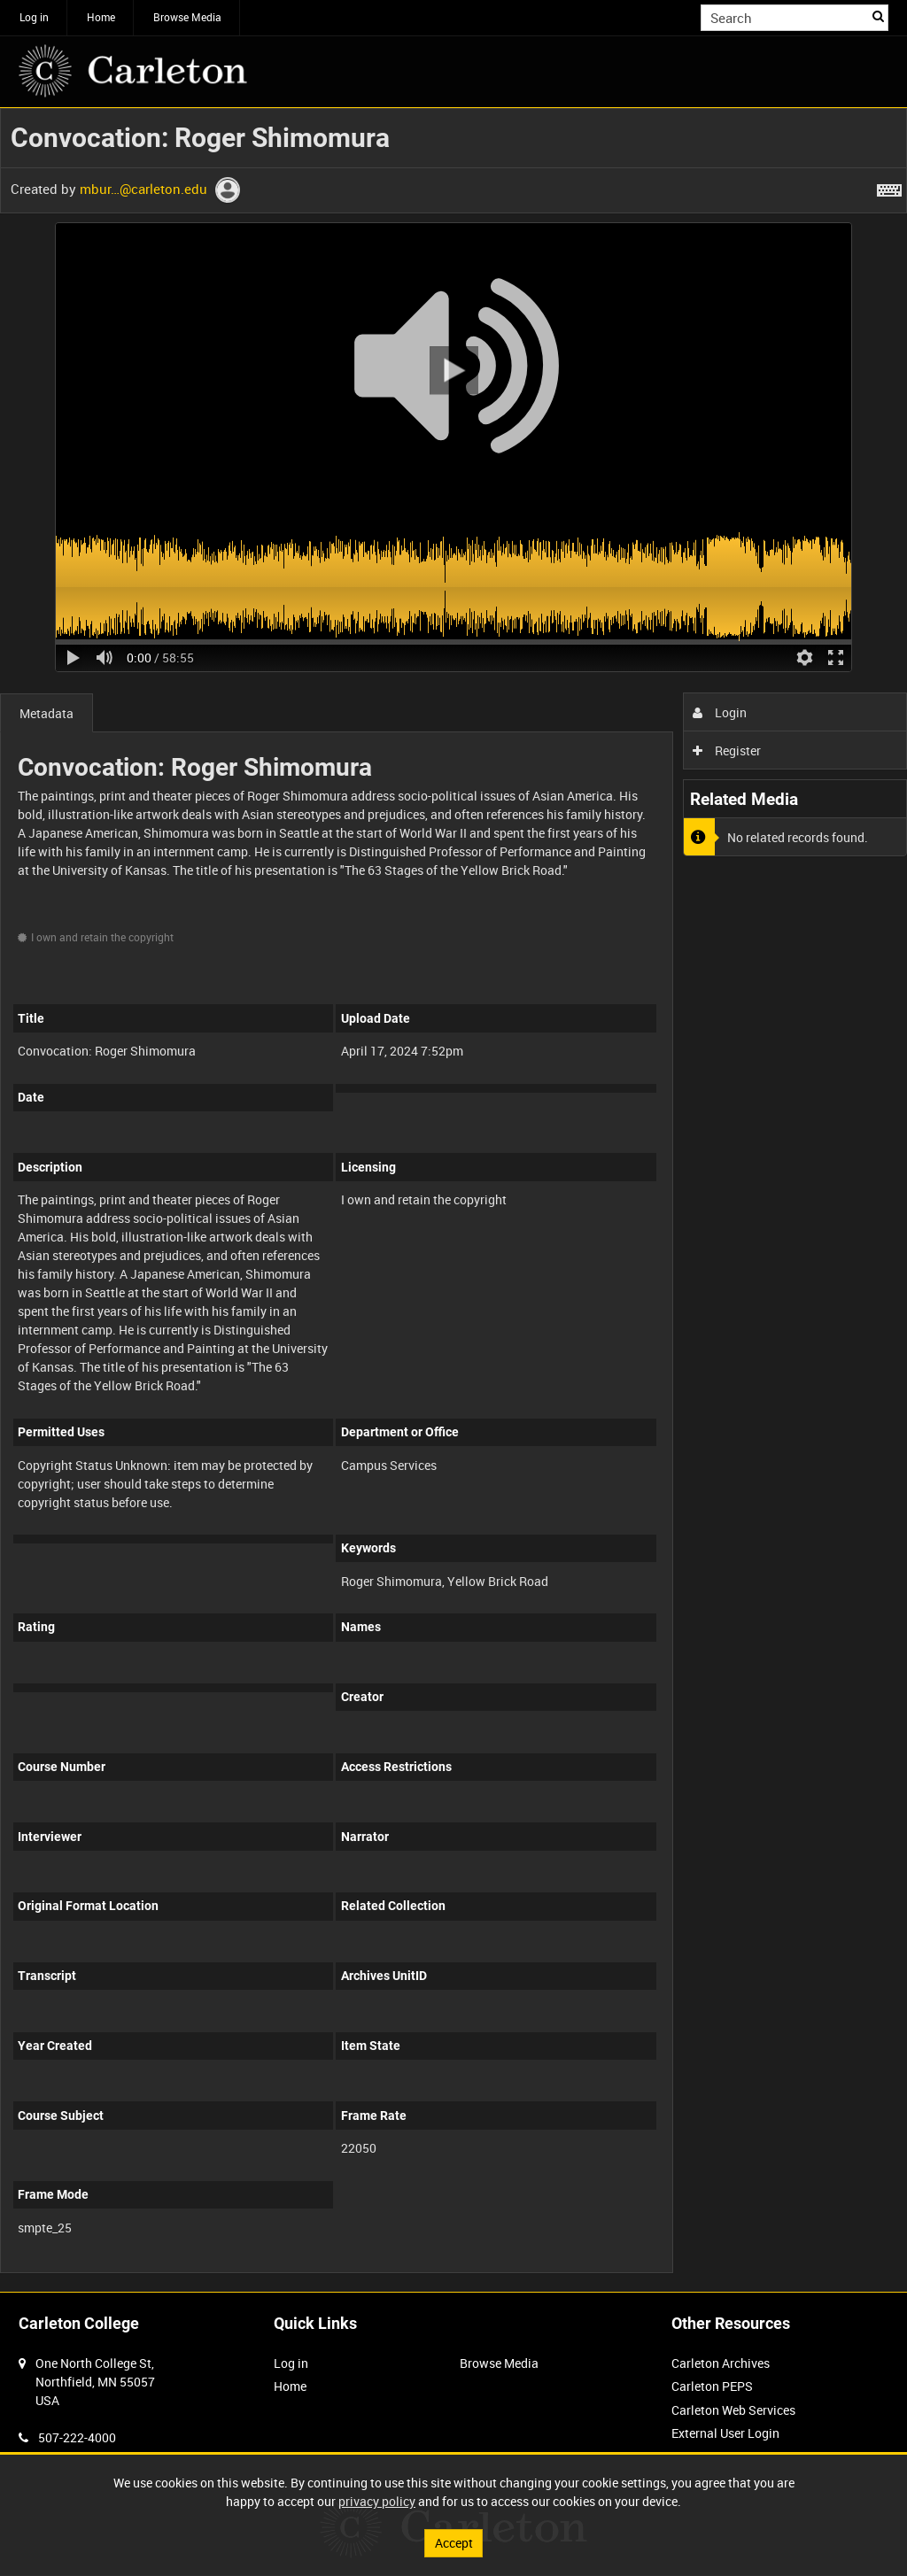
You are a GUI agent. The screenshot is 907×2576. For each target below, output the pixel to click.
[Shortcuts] (889, 186)
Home (101, 17)
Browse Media (187, 17)
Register (727, 750)
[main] (453, 1200)
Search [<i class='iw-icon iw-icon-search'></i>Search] (878, 16)
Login (720, 712)
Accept (454, 2542)
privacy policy (376, 2501)
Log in (34, 17)
